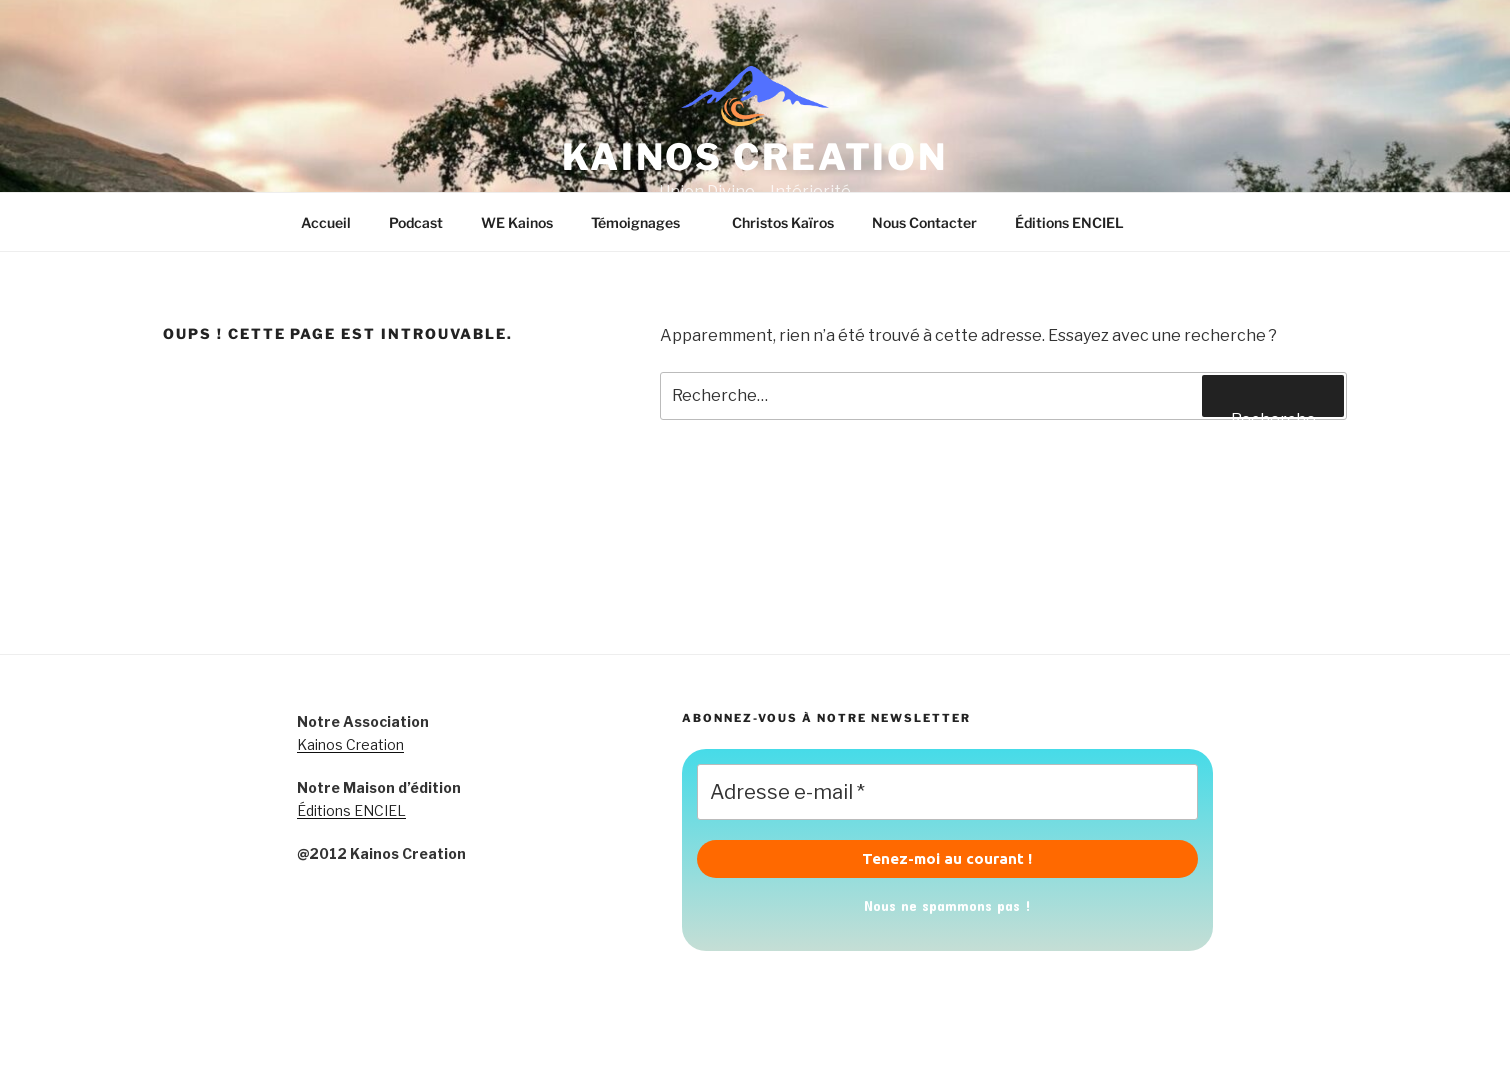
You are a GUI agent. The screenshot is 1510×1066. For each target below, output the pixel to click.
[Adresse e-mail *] (947, 792)
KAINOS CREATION (755, 157)
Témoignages (645, 222)
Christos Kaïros (783, 222)
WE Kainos (517, 222)
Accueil (326, 222)
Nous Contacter (924, 222)
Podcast (416, 222)
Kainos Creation (350, 744)
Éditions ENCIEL (1069, 222)
